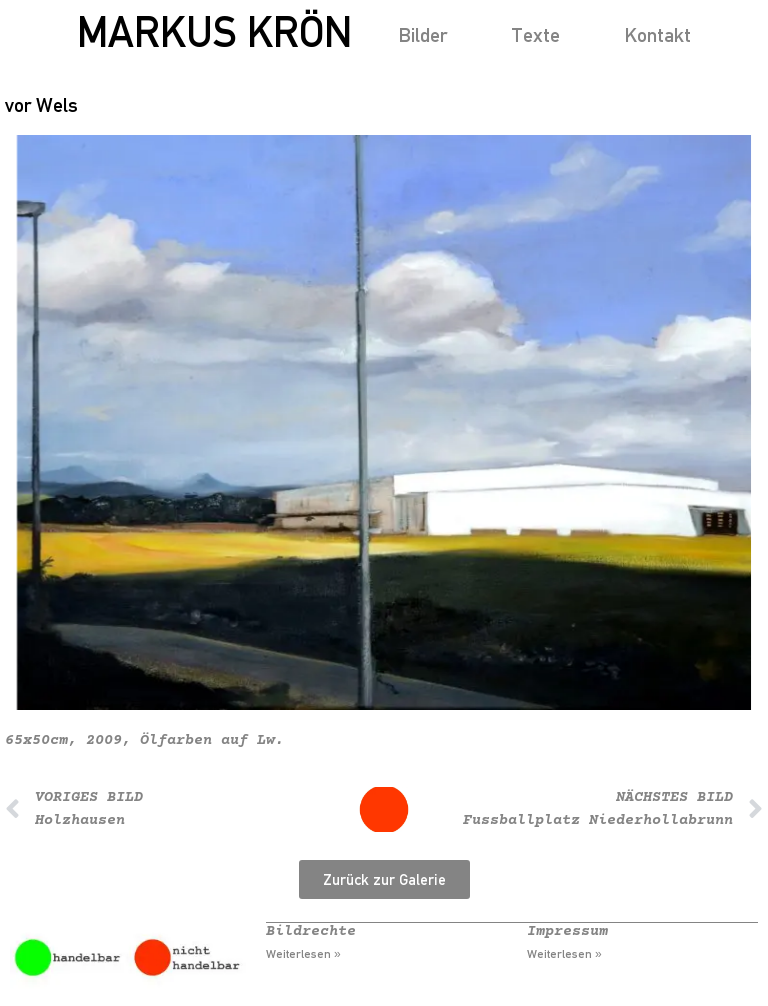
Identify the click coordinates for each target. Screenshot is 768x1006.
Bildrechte (311, 931)
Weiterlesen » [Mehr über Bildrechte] (303, 954)
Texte (535, 34)
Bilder (422, 34)
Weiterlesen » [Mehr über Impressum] (564, 954)
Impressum (567, 931)
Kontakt (657, 34)
